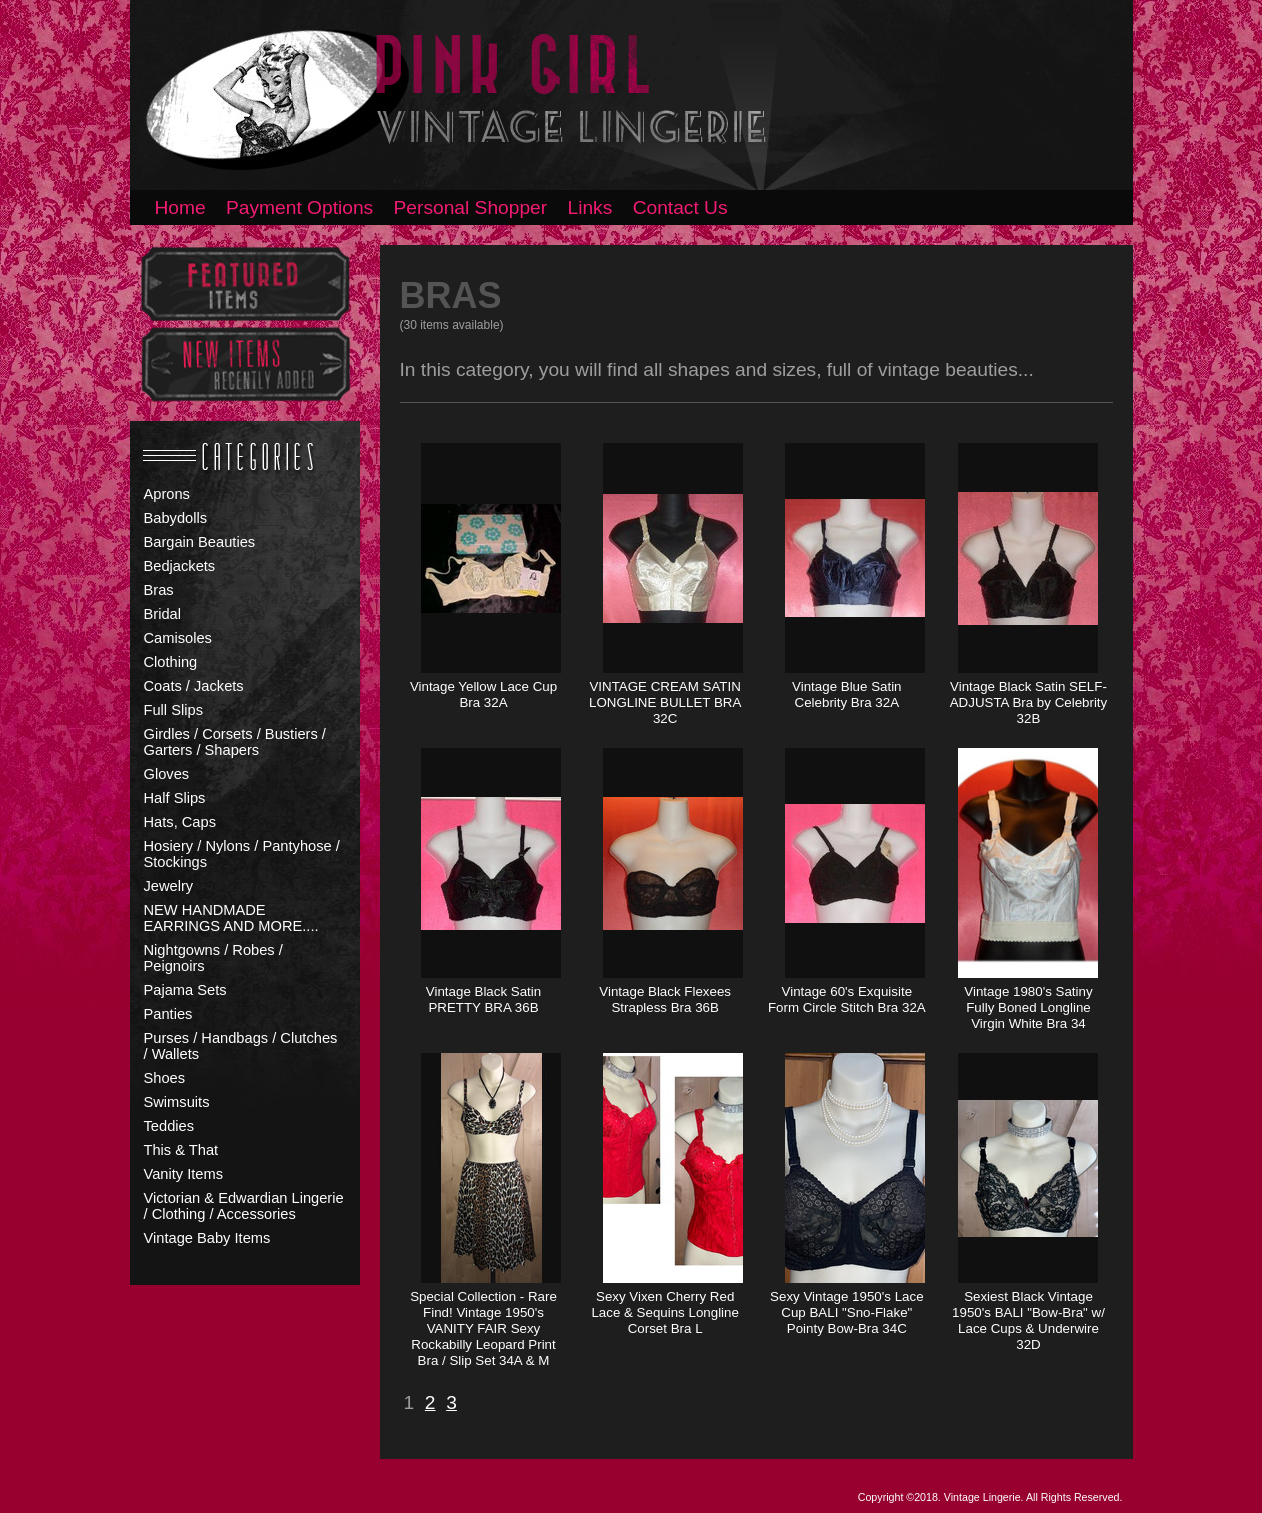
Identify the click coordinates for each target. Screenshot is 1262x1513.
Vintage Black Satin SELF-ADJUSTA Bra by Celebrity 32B (1029, 702)
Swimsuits (177, 1102)
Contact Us (680, 207)
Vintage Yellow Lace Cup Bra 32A (483, 694)
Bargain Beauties (200, 542)
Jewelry (169, 886)
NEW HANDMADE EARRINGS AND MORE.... (231, 918)
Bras (159, 590)
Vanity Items (184, 1174)
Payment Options (299, 207)
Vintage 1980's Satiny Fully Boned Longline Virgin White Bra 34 (1028, 1007)
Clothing (171, 662)
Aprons (167, 494)
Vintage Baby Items (207, 1238)
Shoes (165, 1078)
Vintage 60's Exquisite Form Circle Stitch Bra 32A (847, 999)
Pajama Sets (185, 990)
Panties (168, 1014)
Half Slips (175, 798)
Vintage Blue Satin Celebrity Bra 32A (846, 694)
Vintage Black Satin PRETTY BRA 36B (483, 999)
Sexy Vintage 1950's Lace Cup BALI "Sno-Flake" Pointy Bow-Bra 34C (846, 1312)
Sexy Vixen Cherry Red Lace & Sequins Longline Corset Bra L (664, 1312)
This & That (181, 1150)
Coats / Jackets (194, 686)
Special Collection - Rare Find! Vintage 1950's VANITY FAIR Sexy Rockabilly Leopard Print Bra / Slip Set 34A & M (483, 1328)
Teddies (169, 1126)
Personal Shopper (471, 207)
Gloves (167, 774)
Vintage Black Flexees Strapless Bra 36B (665, 999)
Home (180, 207)
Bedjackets (180, 566)
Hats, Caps (180, 822)
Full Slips (173, 710)
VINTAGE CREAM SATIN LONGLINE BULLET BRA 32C (665, 702)
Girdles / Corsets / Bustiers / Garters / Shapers (235, 742)
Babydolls (176, 518)
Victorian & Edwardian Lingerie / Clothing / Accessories (244, 1206)
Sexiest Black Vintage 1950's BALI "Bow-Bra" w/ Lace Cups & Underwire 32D (1028, 1320)
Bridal (162, 614)
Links (590, 207)
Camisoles (178, 638)
